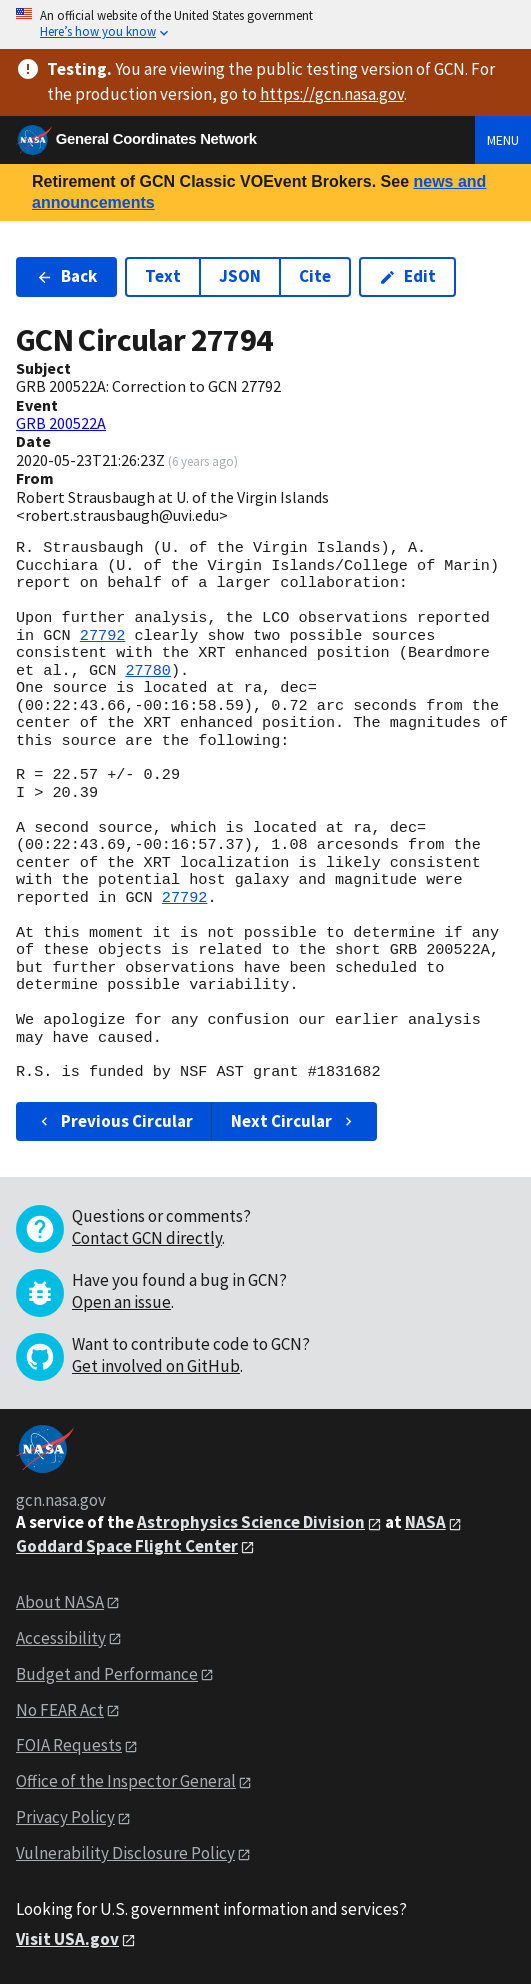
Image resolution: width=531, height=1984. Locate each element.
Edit (407, 276)
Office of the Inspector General (126, 1781)
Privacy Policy (65, 1817)
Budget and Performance (107, 1674)
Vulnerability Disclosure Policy (125, 1853)
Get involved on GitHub (156, 1366)
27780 (148, 671)
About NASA (60, 1602)
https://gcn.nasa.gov (332, 94)
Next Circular (294, 1121)
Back (66, 276)
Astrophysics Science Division (251, 1522)
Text (163, 276)
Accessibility (61, 1638)
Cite (315, 276)
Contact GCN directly (147, 1238)
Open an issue (121, 1302)
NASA (425, 1522)
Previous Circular (114, 1121)
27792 (103, 636)
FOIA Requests (69, 1745)
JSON (240, 276)
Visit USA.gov (67, 1939)
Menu (503, 140)
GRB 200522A (61, 423)
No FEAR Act (60, 1710)
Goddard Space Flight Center (127, 1546)
